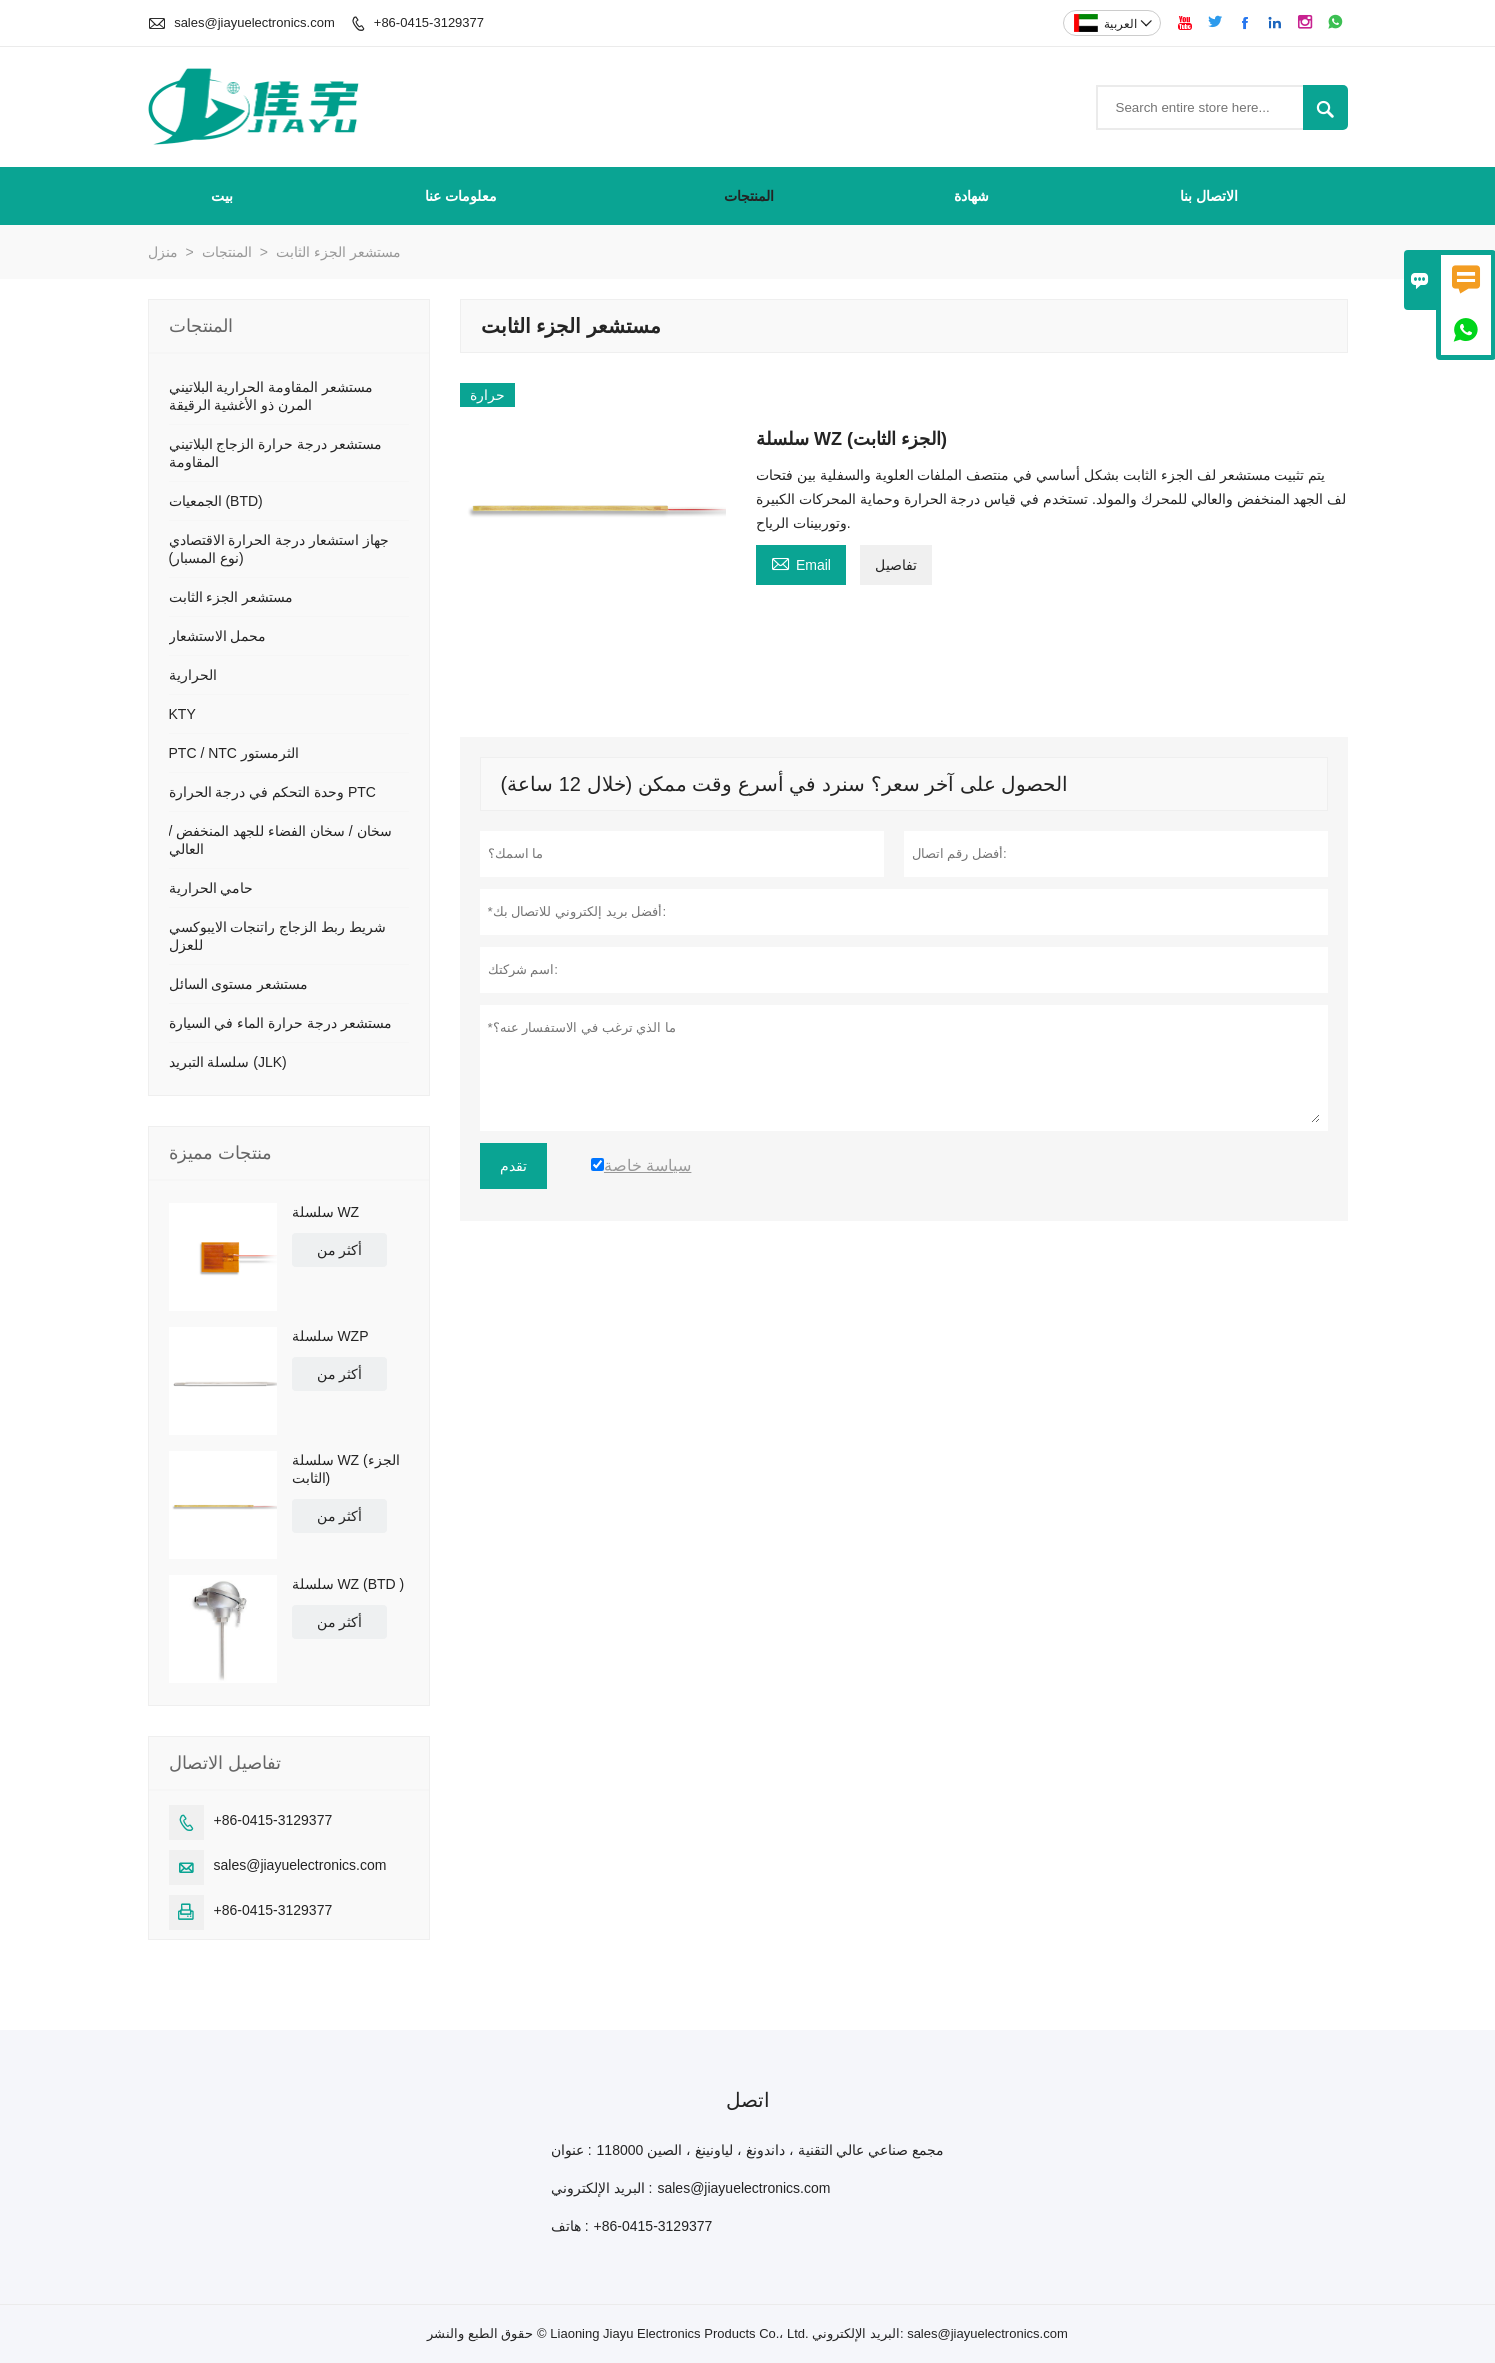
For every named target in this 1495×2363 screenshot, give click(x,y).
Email (801, 562)
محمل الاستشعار (218, 636)
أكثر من (340, 1250)
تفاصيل (896, 565)
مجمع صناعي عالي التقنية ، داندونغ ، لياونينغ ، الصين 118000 (771, 2150)
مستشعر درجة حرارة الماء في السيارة (280, 1023)
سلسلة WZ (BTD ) (348, 1584)
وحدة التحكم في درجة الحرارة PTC (272, 792)
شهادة (971, 196)
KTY (182, 714)
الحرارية (193, 675)
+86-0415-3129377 (429, 22)
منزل (163, 252)
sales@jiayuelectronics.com (254, 22)
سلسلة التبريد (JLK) (228, 1062)
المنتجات (749, 196)
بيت (222, 196)
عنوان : (571, 2150)
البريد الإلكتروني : (602, 2188)
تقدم (513, 1166)
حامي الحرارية (211, 888)
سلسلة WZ (326, 1212)
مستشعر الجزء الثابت (231, 597)
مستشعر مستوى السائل (239, 984)
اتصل (748, 2100)
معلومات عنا (461, 196)
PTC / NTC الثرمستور (234, 753)
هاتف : (570, 2226)
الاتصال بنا (1209, 196)
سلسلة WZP (330, 1336)
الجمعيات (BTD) (216, 501)
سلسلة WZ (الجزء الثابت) (346, 1469)
